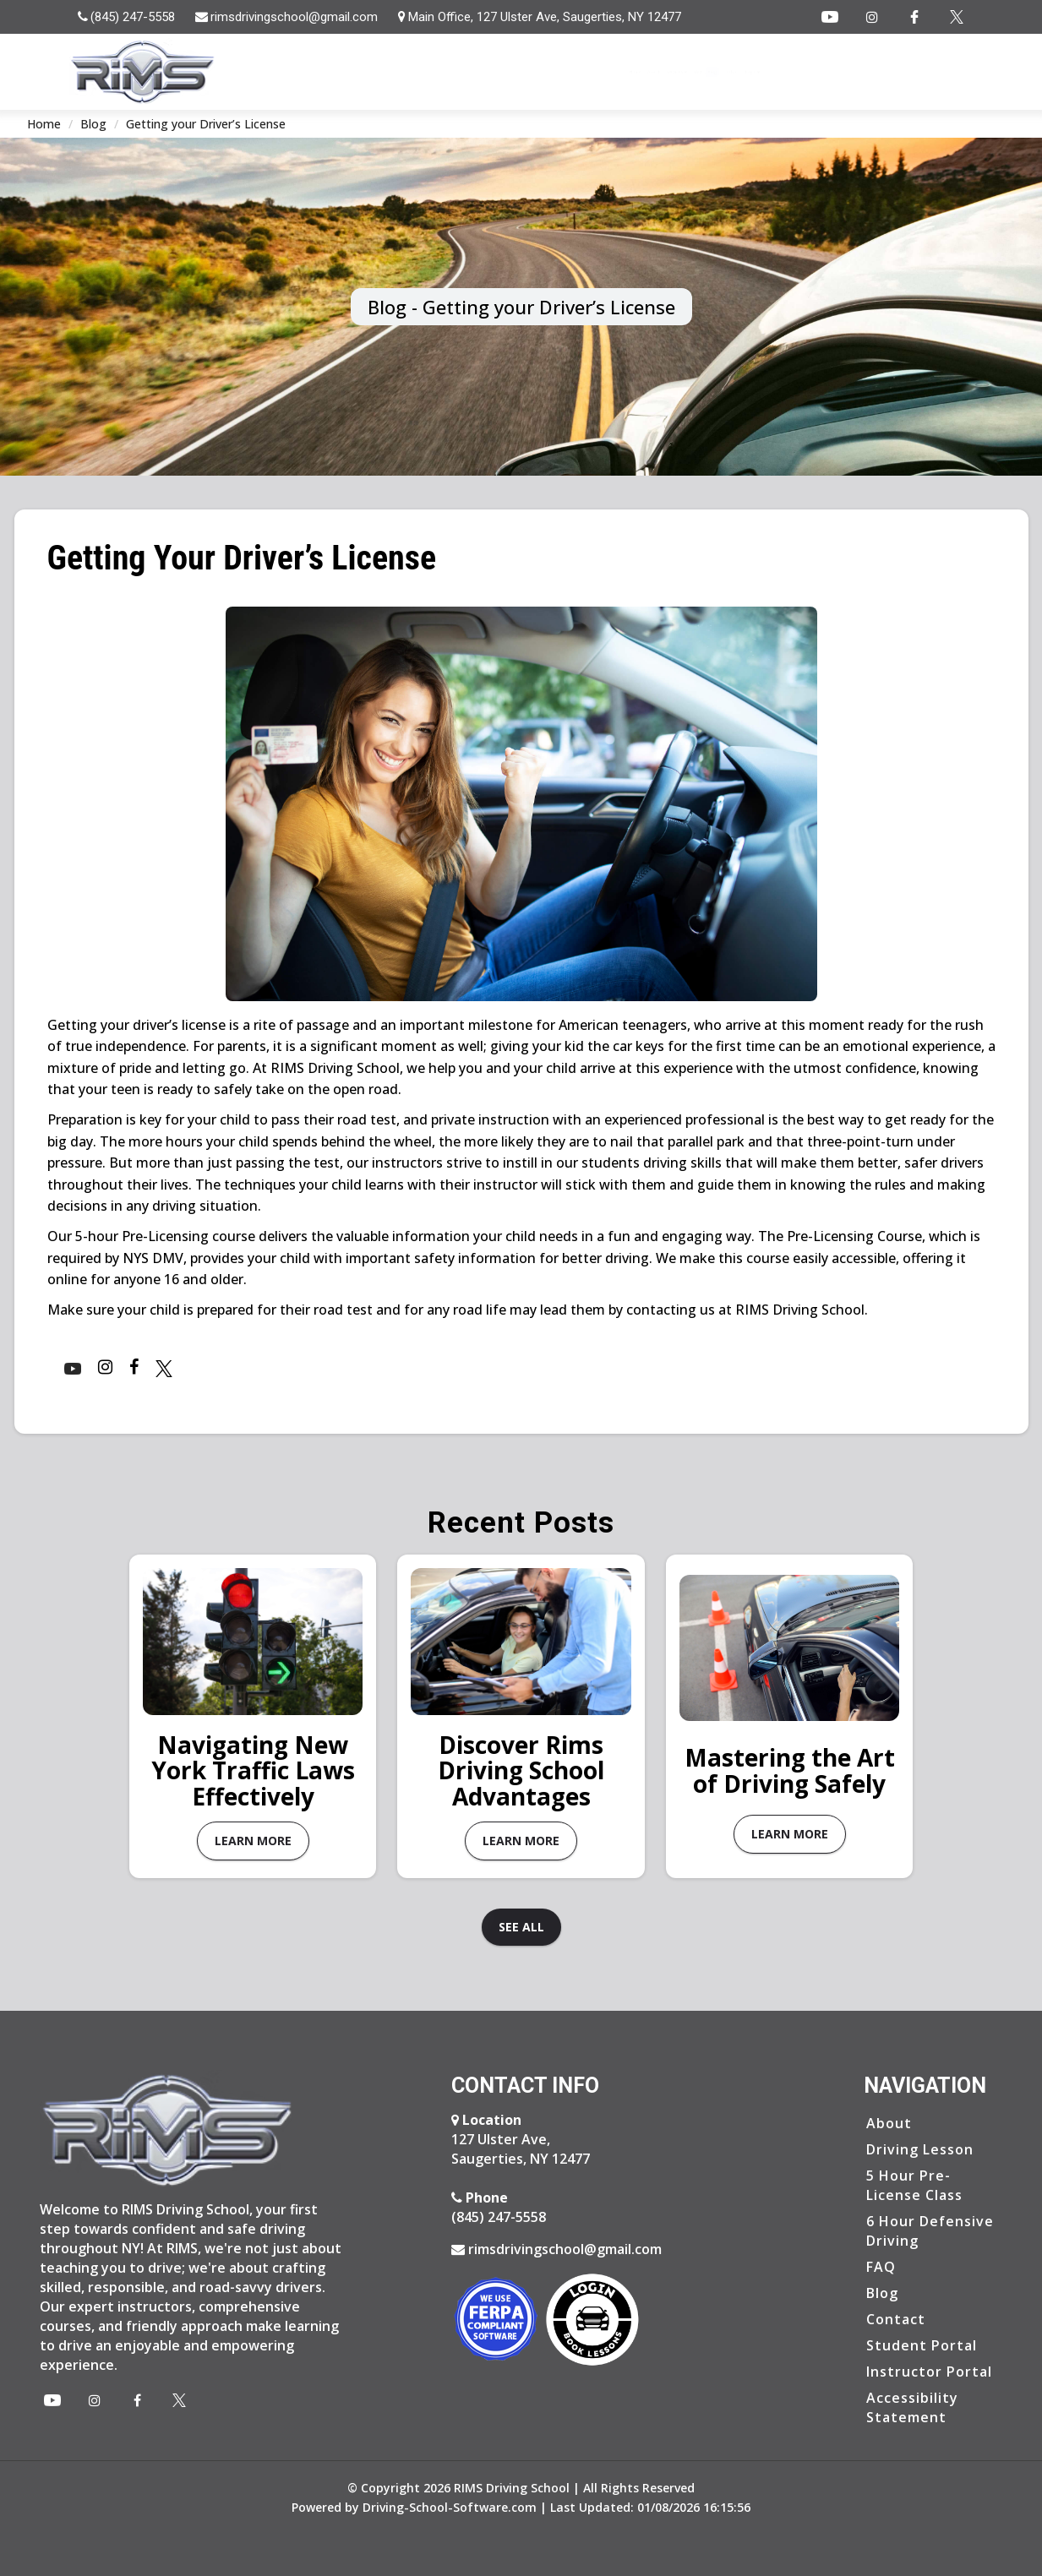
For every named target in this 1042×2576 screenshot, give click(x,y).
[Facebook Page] (914, 17)
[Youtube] (830, 17)
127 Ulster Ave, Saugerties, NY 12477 (520, 2138)
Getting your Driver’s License (206, 124)
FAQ (758, 72)
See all (521, 1927)
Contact (867, 72)
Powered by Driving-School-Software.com (414, 2507)
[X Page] (179, 2400)
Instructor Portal (929, 2370)
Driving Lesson (920, 2148)
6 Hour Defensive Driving (930, 2230)
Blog (806, 72)
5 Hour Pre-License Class (914, 2184)
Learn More (253, 1841)
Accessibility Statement (912, 2407)
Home (554, 72)
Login (938, 72)
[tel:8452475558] (126, 16)
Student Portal (921, 2344)
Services (690, 72)
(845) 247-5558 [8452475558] (498, 2206)
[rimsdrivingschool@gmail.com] (288, 16)
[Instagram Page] (872, 17)
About (615, 72)
